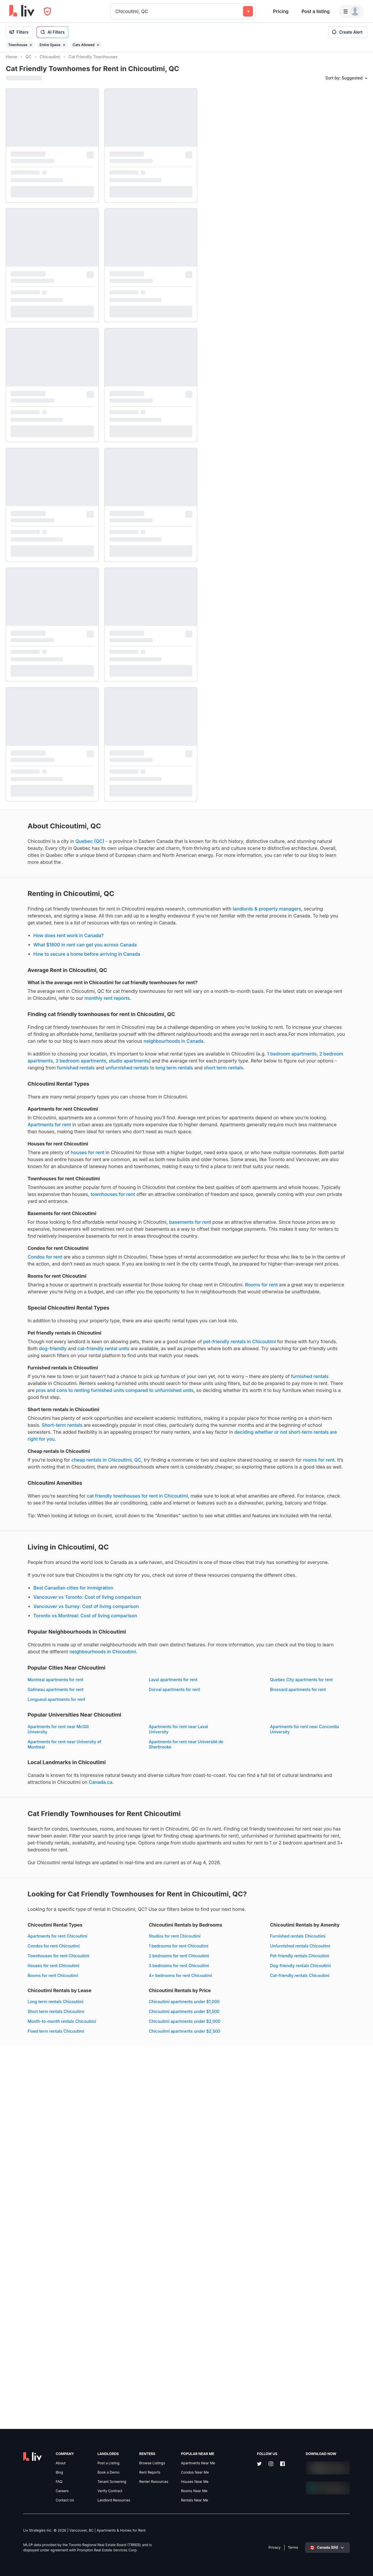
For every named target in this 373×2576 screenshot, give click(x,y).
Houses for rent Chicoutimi (32, 2283)
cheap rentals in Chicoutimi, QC (84, 1653)
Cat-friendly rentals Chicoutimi (35, 2358)
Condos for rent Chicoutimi (32, 2263)
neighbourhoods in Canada (53, 1095)
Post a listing (315, 11)
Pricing (280, 11)
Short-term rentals (169, 1604)
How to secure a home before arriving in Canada (65, 987)
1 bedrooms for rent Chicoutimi (151, 2263)
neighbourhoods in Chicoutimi (39, 1900)
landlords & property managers (85, 935)
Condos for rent (23, 1373)
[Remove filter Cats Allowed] (98, 45)
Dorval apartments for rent (31, 1948)
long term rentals (46, 1135)
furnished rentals (129, 1129)
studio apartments (54, 1122)
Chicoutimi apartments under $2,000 (41, 2404)
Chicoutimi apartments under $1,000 (41, 2385)
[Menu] (351, 11)
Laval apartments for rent (146, 1928)
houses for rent (66, 1234)
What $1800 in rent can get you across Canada (63, 978)
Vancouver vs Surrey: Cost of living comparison (64, 1848)
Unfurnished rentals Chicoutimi (36, 2329)
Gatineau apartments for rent (150, 1938)
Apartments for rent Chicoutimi (36, 2253)
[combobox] (116, 11)
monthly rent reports (28, 1038)
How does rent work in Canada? (47, 968)
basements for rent (168, 1325)
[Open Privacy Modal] (47, 11)
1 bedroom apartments (92, 1115)
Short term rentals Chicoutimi (150, 2329)
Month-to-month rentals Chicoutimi (156, 2339)
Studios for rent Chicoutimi (147, 2253)
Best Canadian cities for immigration (52, 1830)
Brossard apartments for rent (150, 1948)
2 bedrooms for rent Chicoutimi (152, 2273)
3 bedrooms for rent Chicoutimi (152, 2283)
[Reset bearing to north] (363, 2566)
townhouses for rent (28, 1297)
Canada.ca (18, 2063)
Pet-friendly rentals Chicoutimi (35, 2339)
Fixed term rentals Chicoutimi (150, 2349)
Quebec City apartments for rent (37, 1938)
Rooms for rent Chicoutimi (31, 2293)
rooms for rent (105, 1660)
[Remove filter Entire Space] (64, 45)
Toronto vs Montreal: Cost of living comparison (63, 1857)
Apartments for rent (149, 1192)
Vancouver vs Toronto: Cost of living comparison (65, 1839)
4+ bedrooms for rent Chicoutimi (153, 2293)
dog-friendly (157, 1500)
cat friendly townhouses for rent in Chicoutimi (115, 1703)
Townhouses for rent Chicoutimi (37, 2273)
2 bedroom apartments (144, 1115)
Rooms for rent (48, 1422)
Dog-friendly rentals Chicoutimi (36, 2349)
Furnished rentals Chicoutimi (33, 2319)
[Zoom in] (363, 2549)
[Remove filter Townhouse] (31, 45)
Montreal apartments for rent (33, 1928)
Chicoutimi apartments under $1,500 (41, 2394)
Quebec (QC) (68, 846)
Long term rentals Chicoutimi (150, 2319)
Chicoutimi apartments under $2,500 (41, 2414)
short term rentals (95, 1135)
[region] (288, 1314)
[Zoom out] (363, 2557)
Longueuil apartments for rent (35, 1958)
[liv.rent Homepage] (22, 11)
